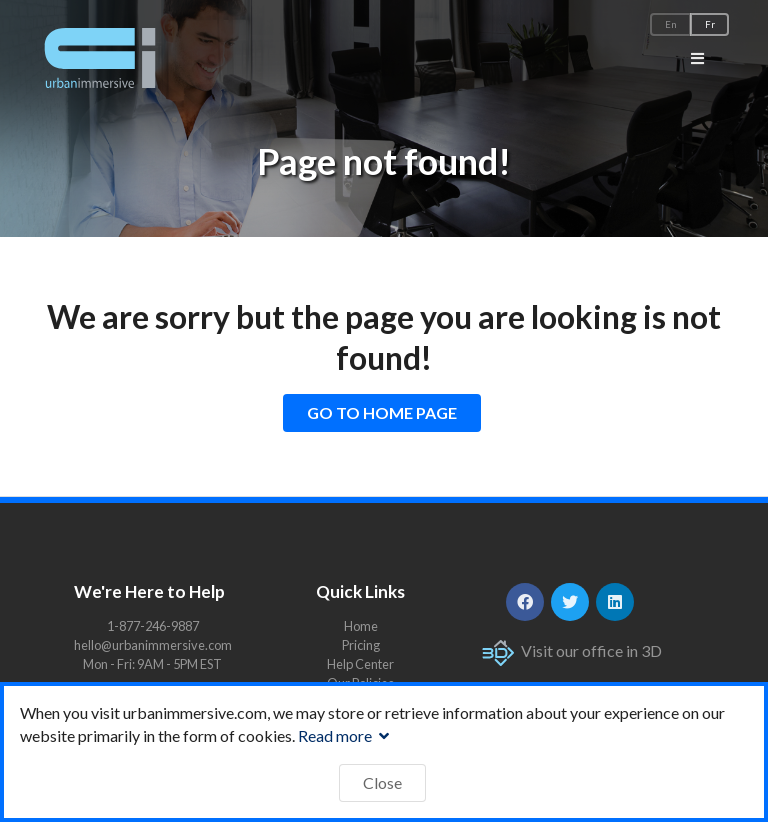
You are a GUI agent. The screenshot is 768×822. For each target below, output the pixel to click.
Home (361, 626)
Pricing (361, 645)
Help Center (360, 664)
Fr (710, 24)
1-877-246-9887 (153, 626)
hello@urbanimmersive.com (153, 645)
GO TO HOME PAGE (382, 412)
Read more (346, 735)
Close (382, 782)
